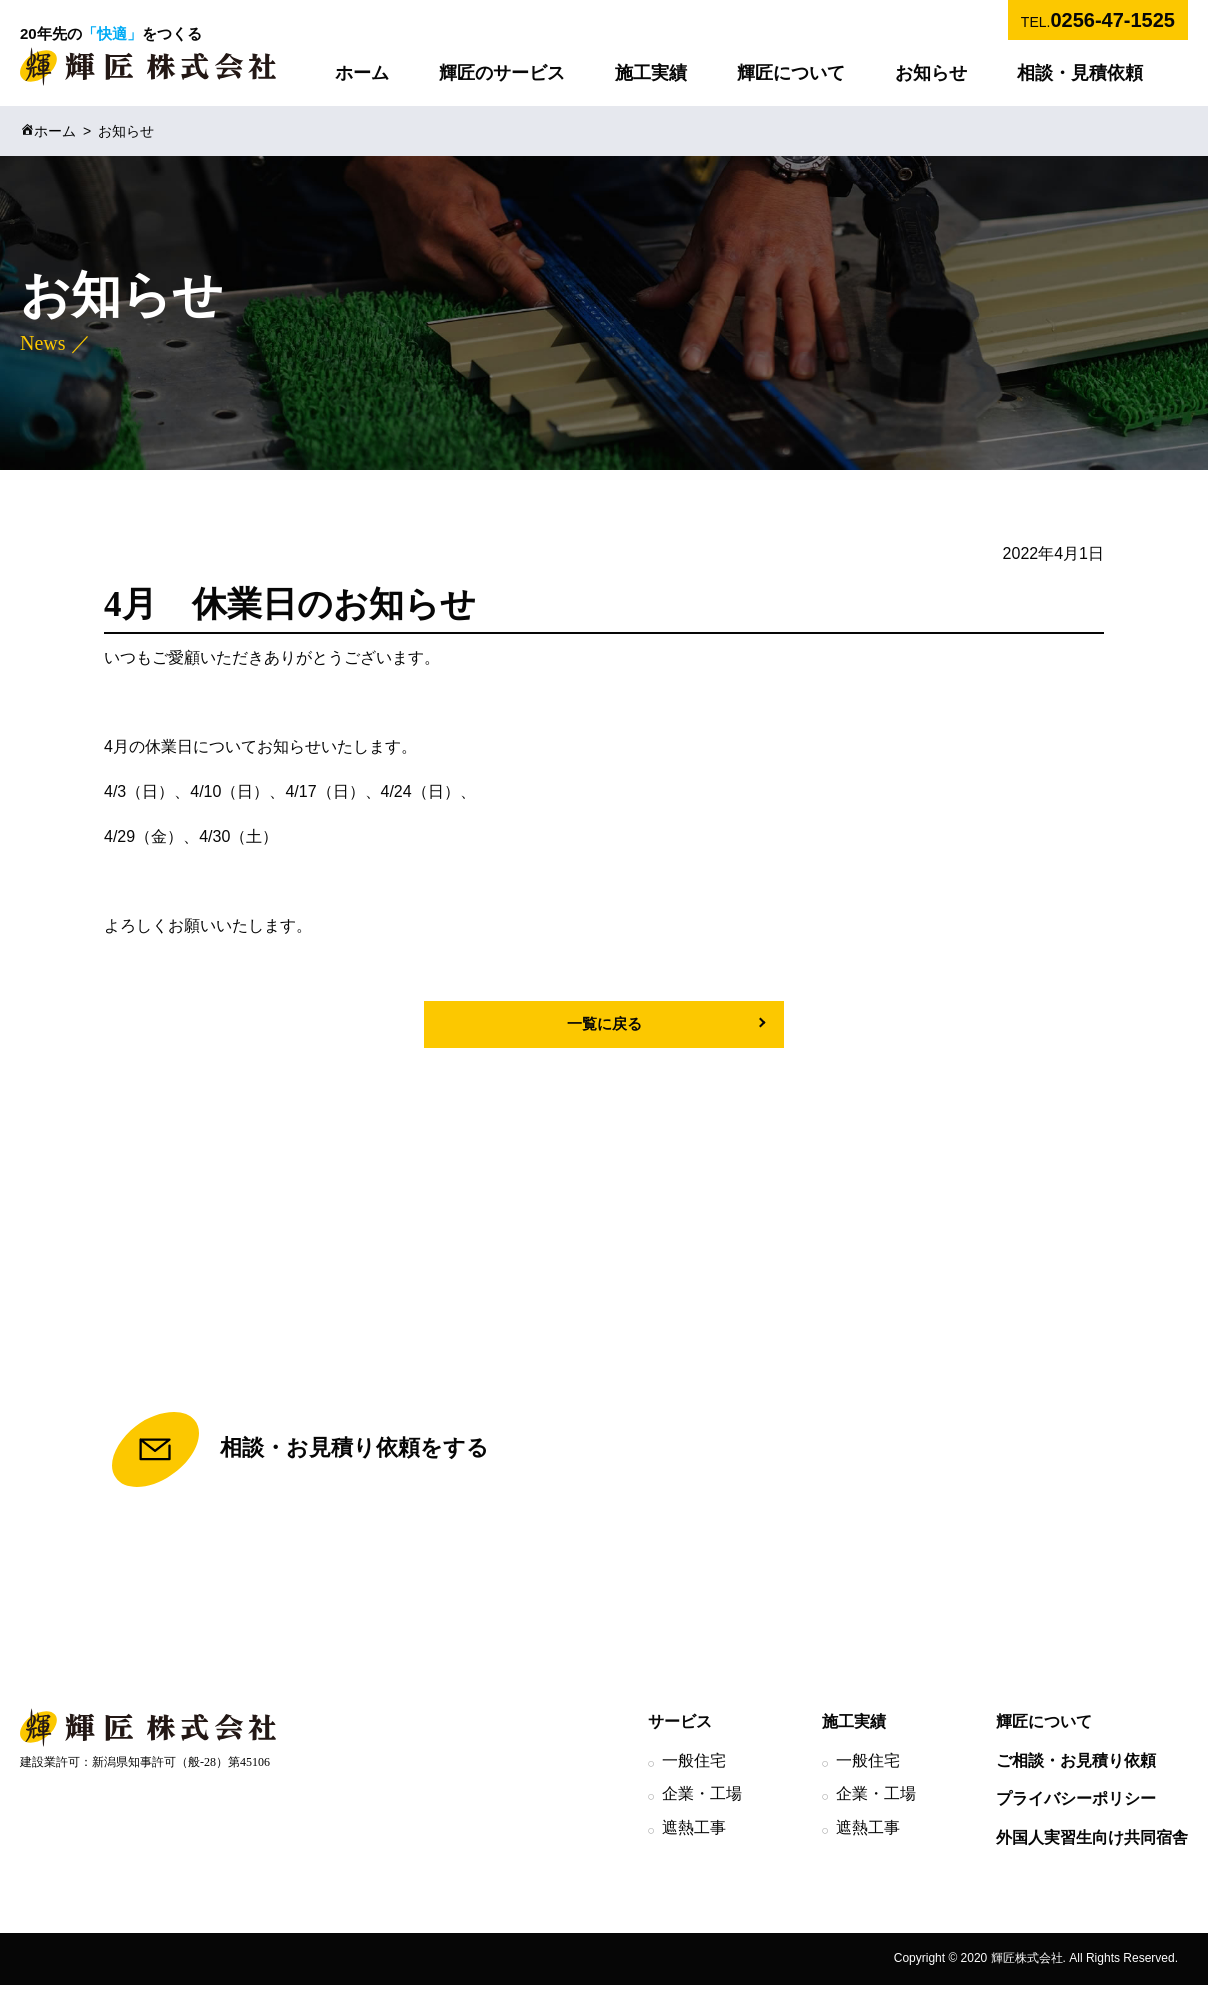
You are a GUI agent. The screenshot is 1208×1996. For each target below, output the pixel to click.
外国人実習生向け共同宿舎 (1092, 1849)
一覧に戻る (604, 1024)
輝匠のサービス (502, 73)
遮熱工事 (694, 1839)
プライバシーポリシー (1076, 1810)
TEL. (1098, 20)
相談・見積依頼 (1080, 73)
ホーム (362, 73)
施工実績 (651, 73)
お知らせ (931, 73)
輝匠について (791, 73)
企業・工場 (702, 1805)
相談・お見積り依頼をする (300, 1456)
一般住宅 (694, 1771)
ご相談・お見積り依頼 (1076, 1771)
